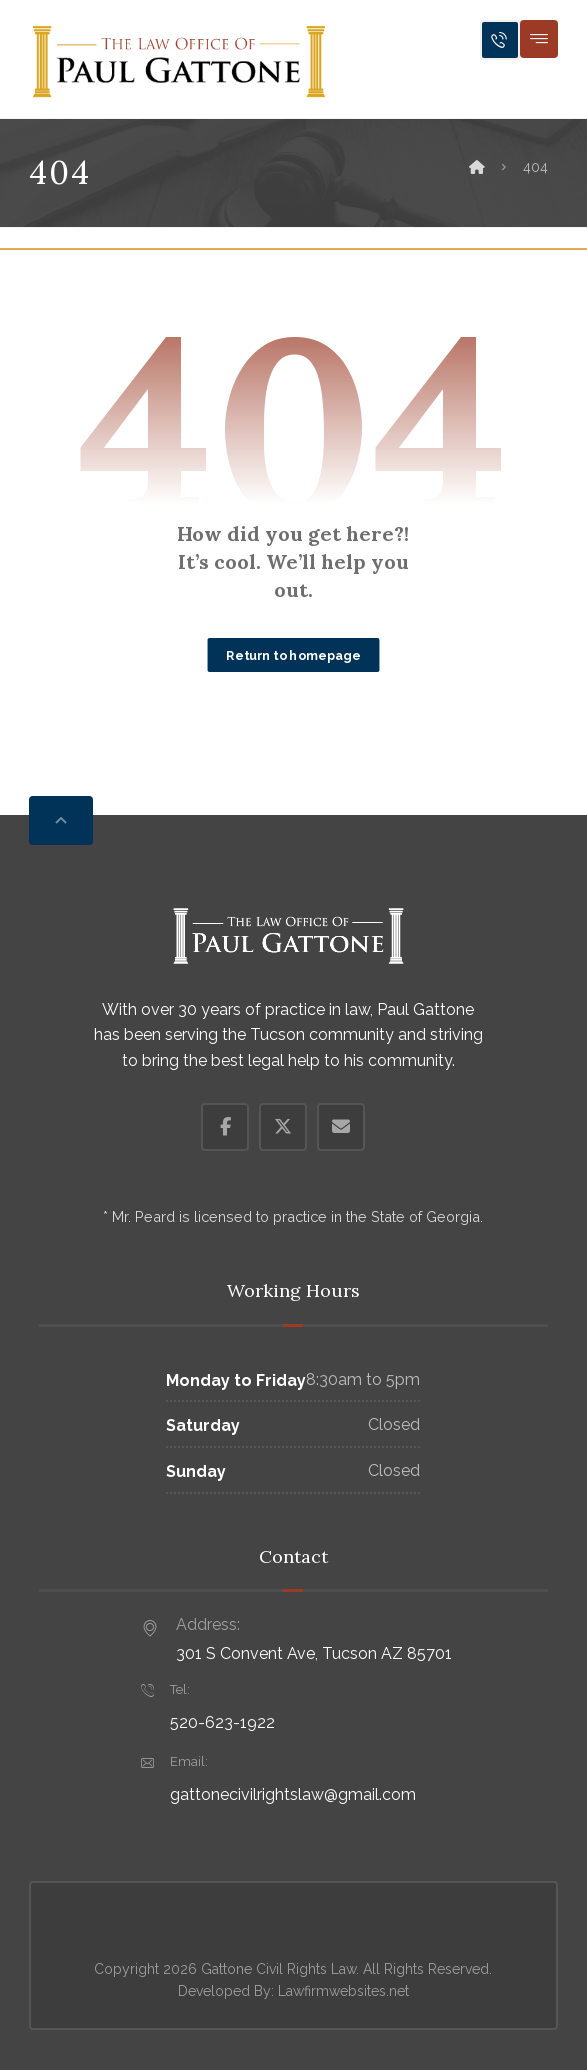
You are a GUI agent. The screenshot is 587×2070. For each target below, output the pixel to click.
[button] (539, 39)
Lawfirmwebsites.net (343, 1991)
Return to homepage (294, 654)
